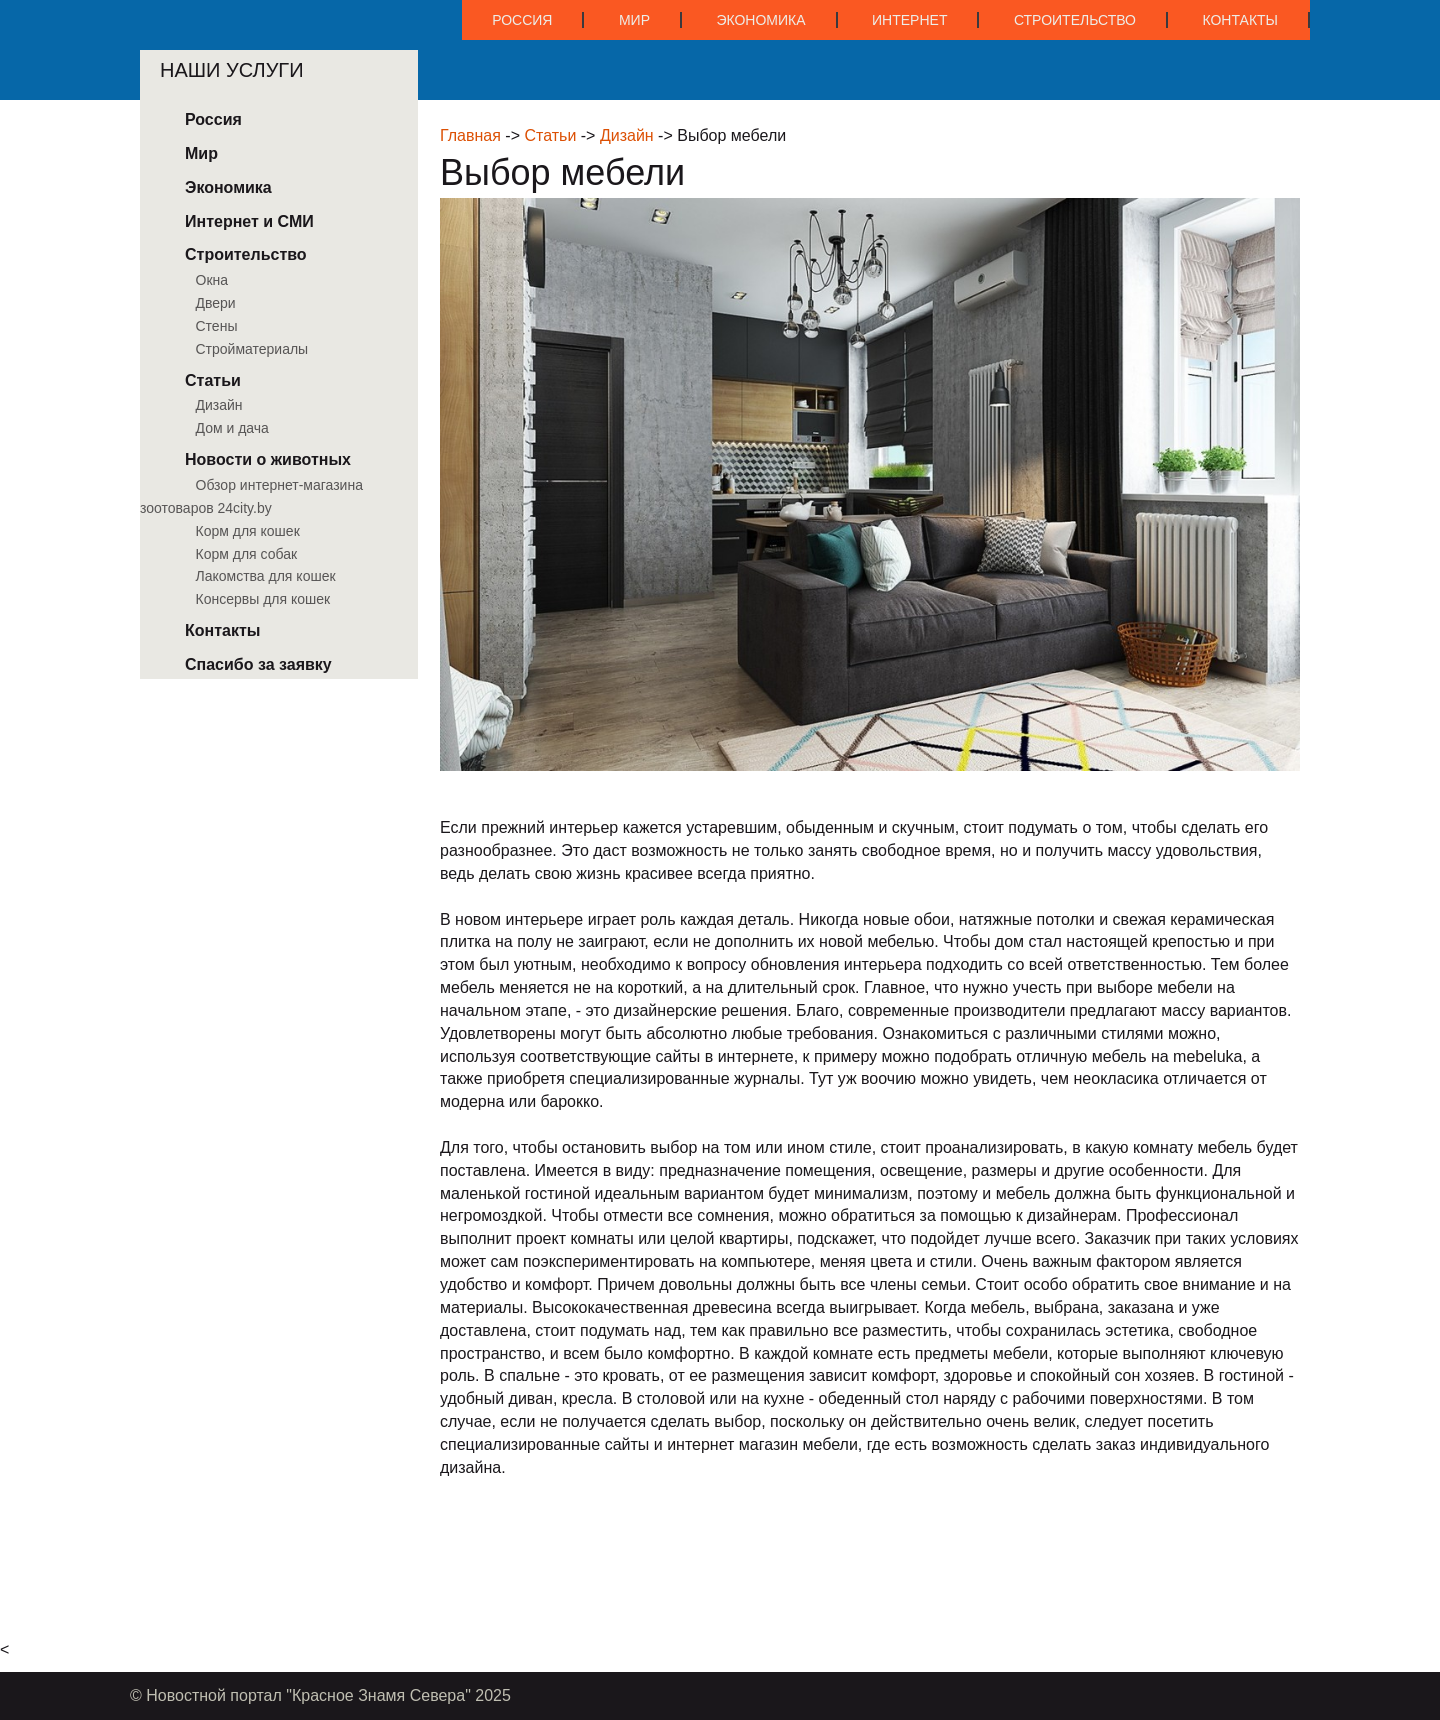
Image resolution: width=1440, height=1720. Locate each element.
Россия (522, 20)
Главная (470, 135)
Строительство (1075, 20)
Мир (634, 20)
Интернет (909, 20)
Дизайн (627, 135)
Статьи (550, 135)
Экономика (760, 20)
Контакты (1240, 20)
